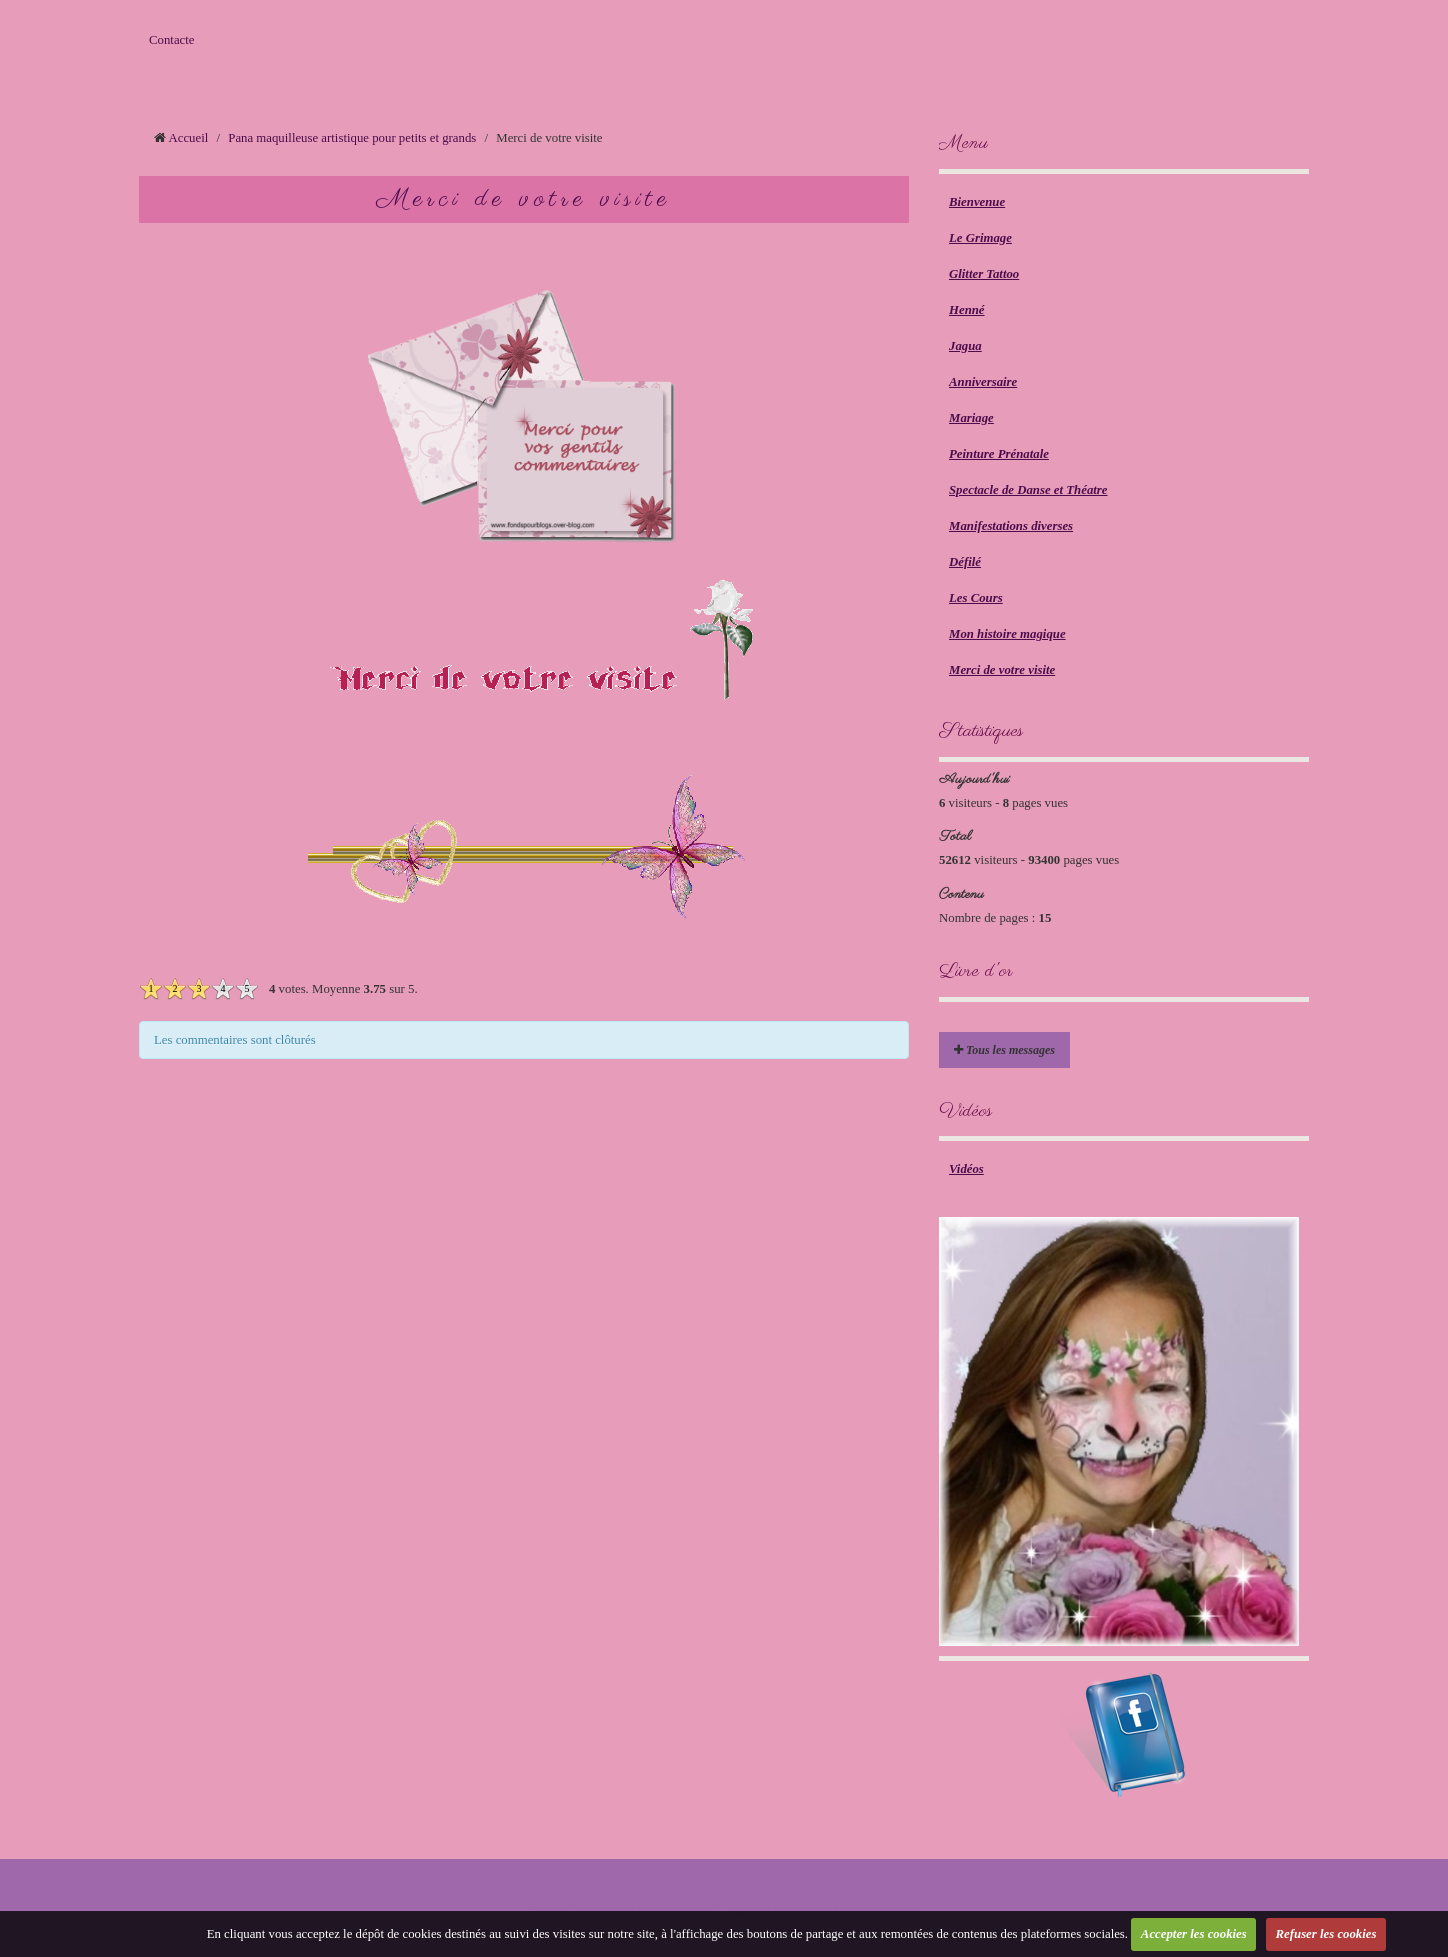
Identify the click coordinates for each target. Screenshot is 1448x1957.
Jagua (965, 346)
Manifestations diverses (1011, 526)
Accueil (189, 138)
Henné (967, 310)
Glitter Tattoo (984, 274)
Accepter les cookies (1194, 1934)
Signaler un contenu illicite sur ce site (824, 1910)
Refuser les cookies (1326, 1934)
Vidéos (966, 1169)
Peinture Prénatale (999, 454)
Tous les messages (1004, 1050)
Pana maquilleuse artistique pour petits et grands (352, 138)
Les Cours (976, 598)
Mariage (971, 418)
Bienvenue (977, 202)
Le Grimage (980, 238)
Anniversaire (983, 382)
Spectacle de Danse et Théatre (1028, 490)
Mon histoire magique (1007, 634)
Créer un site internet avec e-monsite (621, 1910)
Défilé (965, 562)
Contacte (171, 40)
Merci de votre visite (1002, 670)
